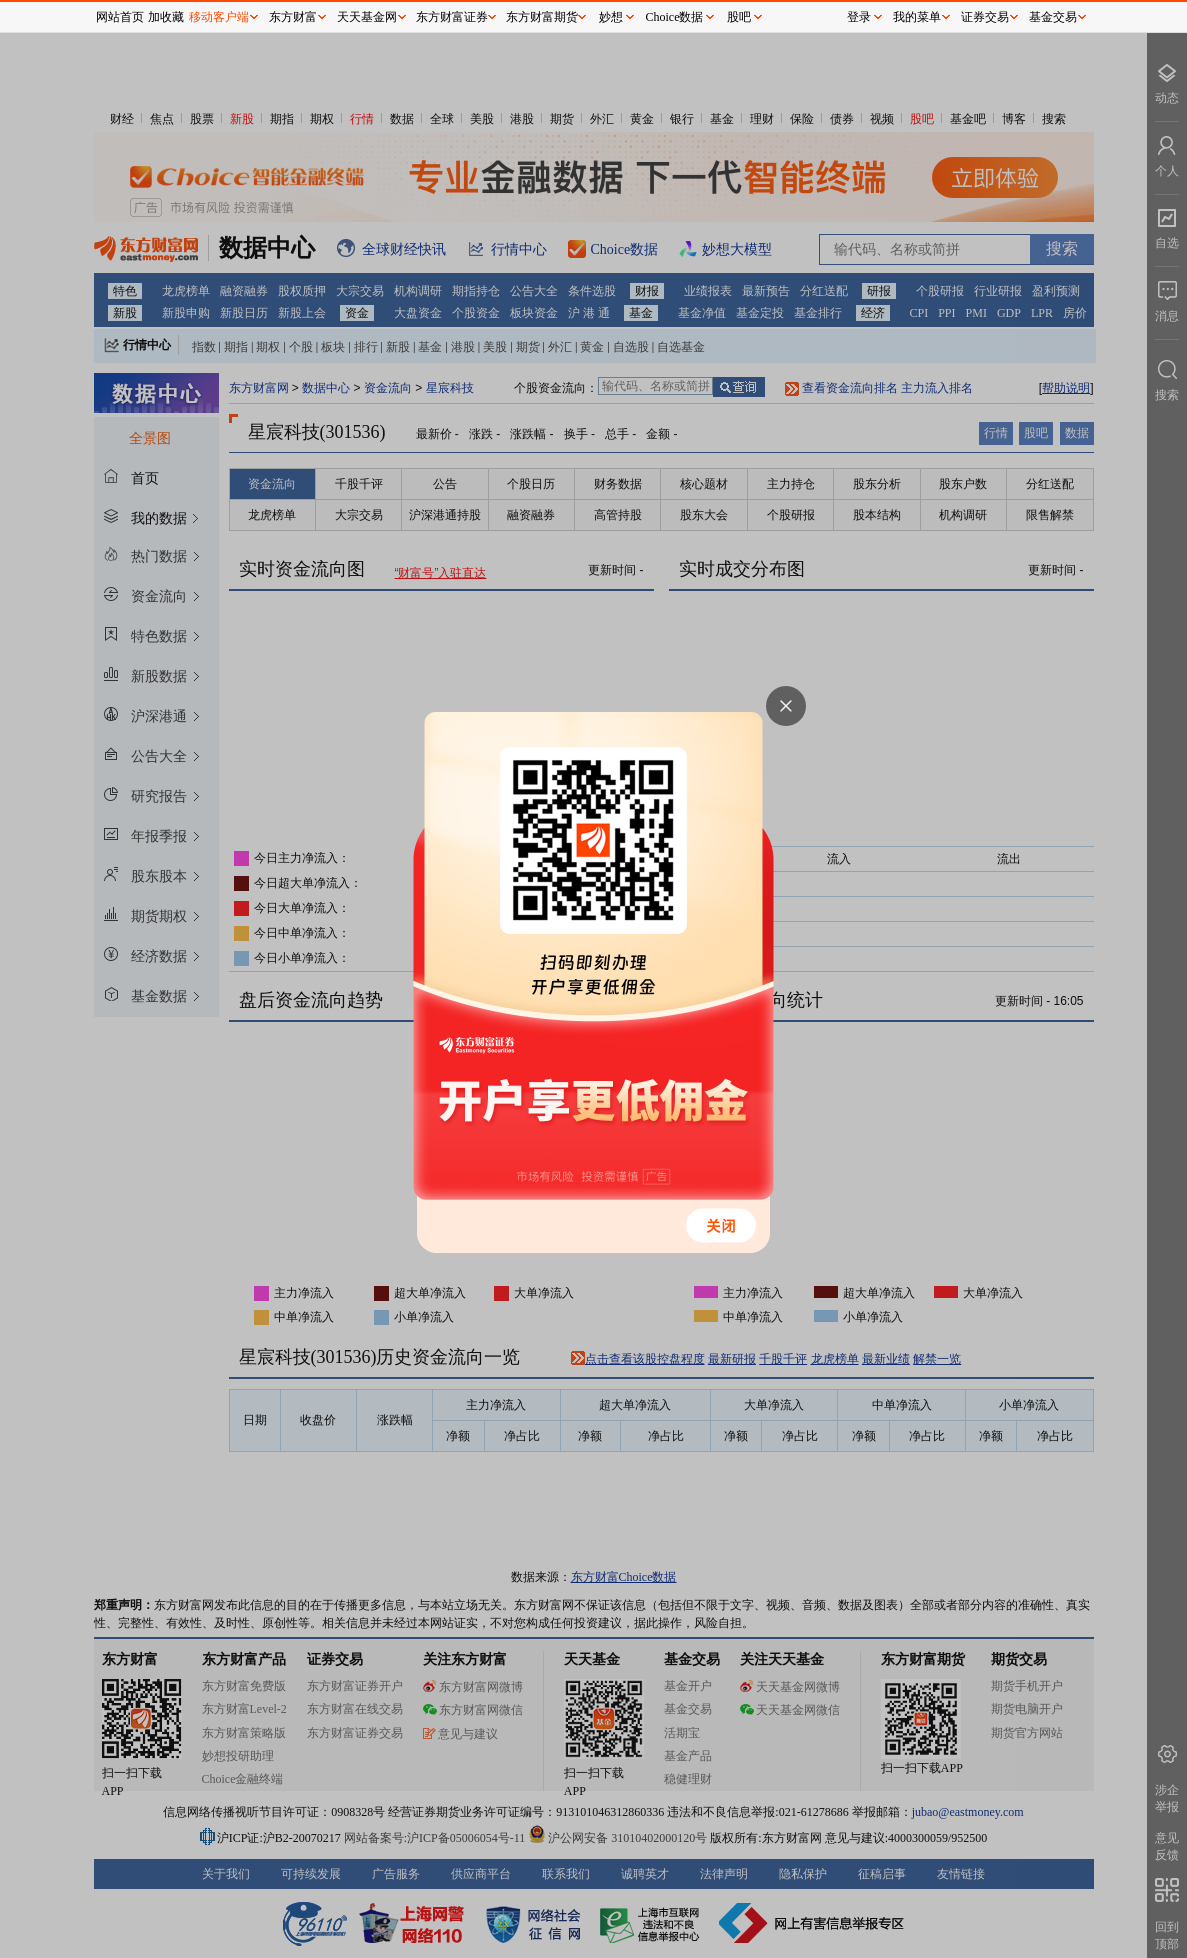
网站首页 (120, 17)
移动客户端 (219, 17)
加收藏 (166, 17)
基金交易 (1053, 17)
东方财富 (293, 17)
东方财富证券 (452, 17)
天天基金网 (367, 17)
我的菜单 (917, 17)
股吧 (739, 17)
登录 (859, 17)
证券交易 (985, 17)
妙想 (611, 17)
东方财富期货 (542, 17)
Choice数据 (675, 17)
